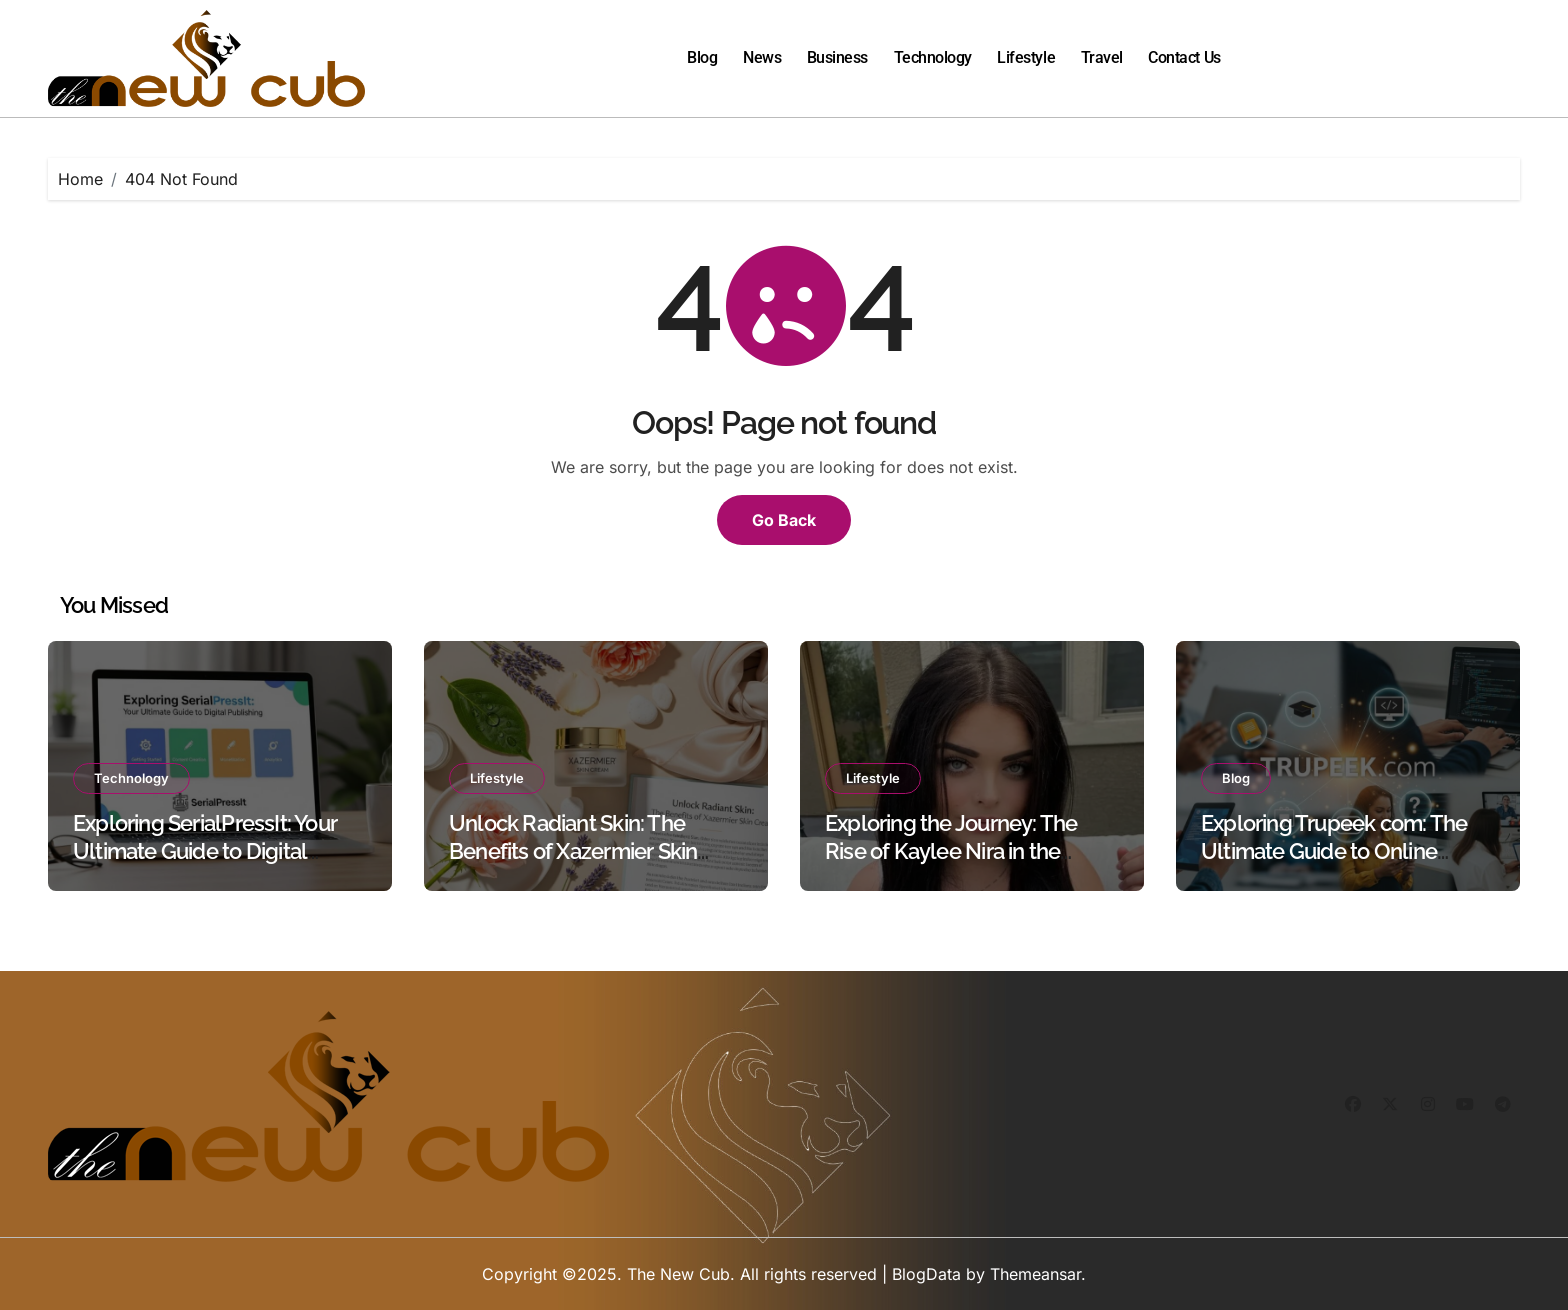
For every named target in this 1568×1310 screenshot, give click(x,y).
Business (837, 57)
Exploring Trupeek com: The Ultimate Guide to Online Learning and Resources (1334, 851)
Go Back (784, 520)
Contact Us (1184, 57)
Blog (702, 57)
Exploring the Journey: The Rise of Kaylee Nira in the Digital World (951, 851)
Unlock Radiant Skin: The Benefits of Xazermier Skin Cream (573, 851)
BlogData (926, 1274)
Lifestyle (1026, 57)
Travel (1102, 57)
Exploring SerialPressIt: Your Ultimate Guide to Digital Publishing (205, 851)
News (762, 57)
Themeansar (1035, 1274)
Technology (933, 57)
